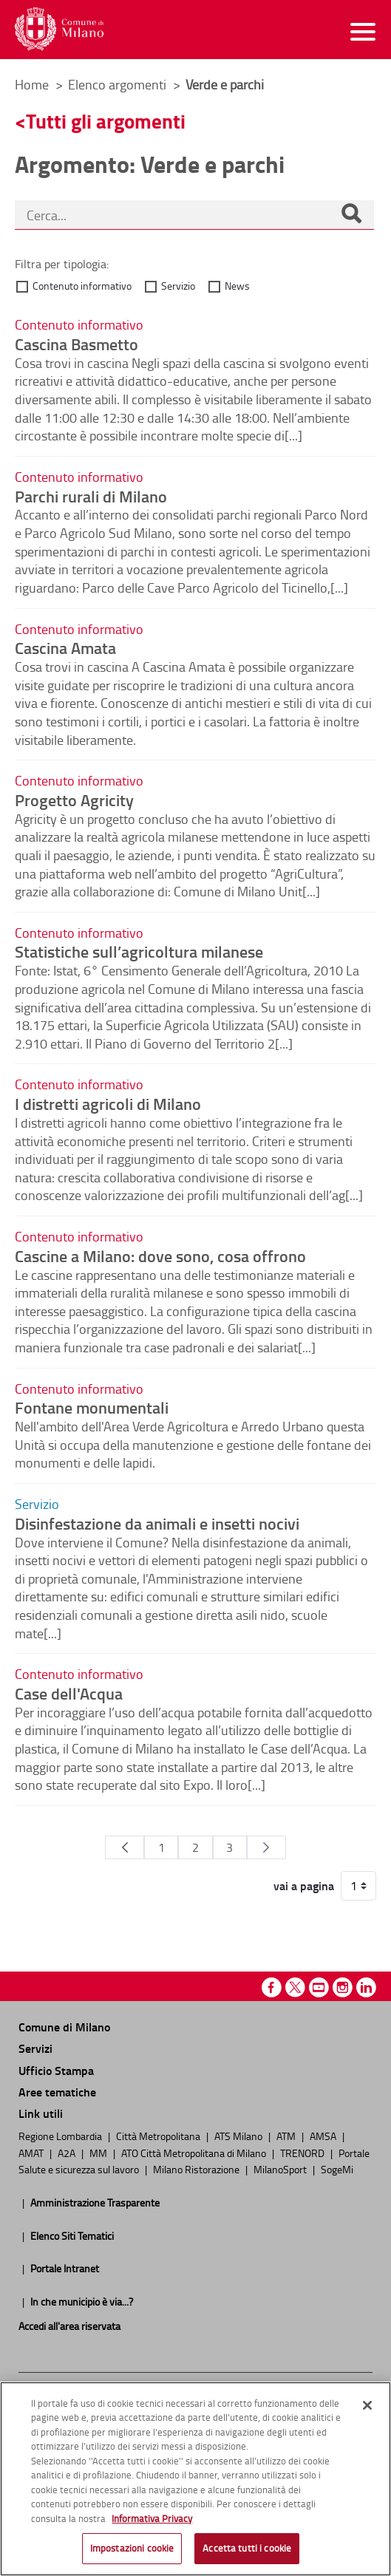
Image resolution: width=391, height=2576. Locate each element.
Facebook (272, 1987)
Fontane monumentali (92, 1407)
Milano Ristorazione (197, 2168)
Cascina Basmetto (76, 343)
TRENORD (303, 2152)
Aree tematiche (57, 2091)
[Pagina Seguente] (266, 1847)
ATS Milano (239, 2135)
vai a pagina (303, 1886)
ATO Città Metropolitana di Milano (194, 2152)
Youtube (319, 1987)
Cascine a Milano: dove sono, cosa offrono (160, 1255)
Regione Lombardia (61, 2135)
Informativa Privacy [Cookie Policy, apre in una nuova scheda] (152, 2518)
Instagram (343, 1987)
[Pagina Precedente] (124, 1847)
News (237, 286)
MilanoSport (281, 2168)
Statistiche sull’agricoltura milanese (139, 951)
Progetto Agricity (74, 799)
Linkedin (366, 1987)
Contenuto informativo (82, 286)
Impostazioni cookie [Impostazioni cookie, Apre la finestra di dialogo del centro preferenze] (132, 2548)
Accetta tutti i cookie (247, 2548)
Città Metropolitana (159, 2135)
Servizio (178, 286)
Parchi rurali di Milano (91, 496)
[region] (195, 2479)
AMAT (32, 2152)
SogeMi (337, 2168)
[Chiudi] (367, 2405)
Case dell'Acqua (69, 1693)
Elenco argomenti (118, 84)
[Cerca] (351, 215)
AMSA (324, 2135)
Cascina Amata (65, 647)
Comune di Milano (64, 2026)
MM (99, 2152)
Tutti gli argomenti (106, 120)
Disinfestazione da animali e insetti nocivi (157, 1523)
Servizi (35, 2048)
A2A (68, 2152)
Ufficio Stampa (56, 2070)
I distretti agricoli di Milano (108, 1103)
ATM (287, 2135)
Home (32, 84)
